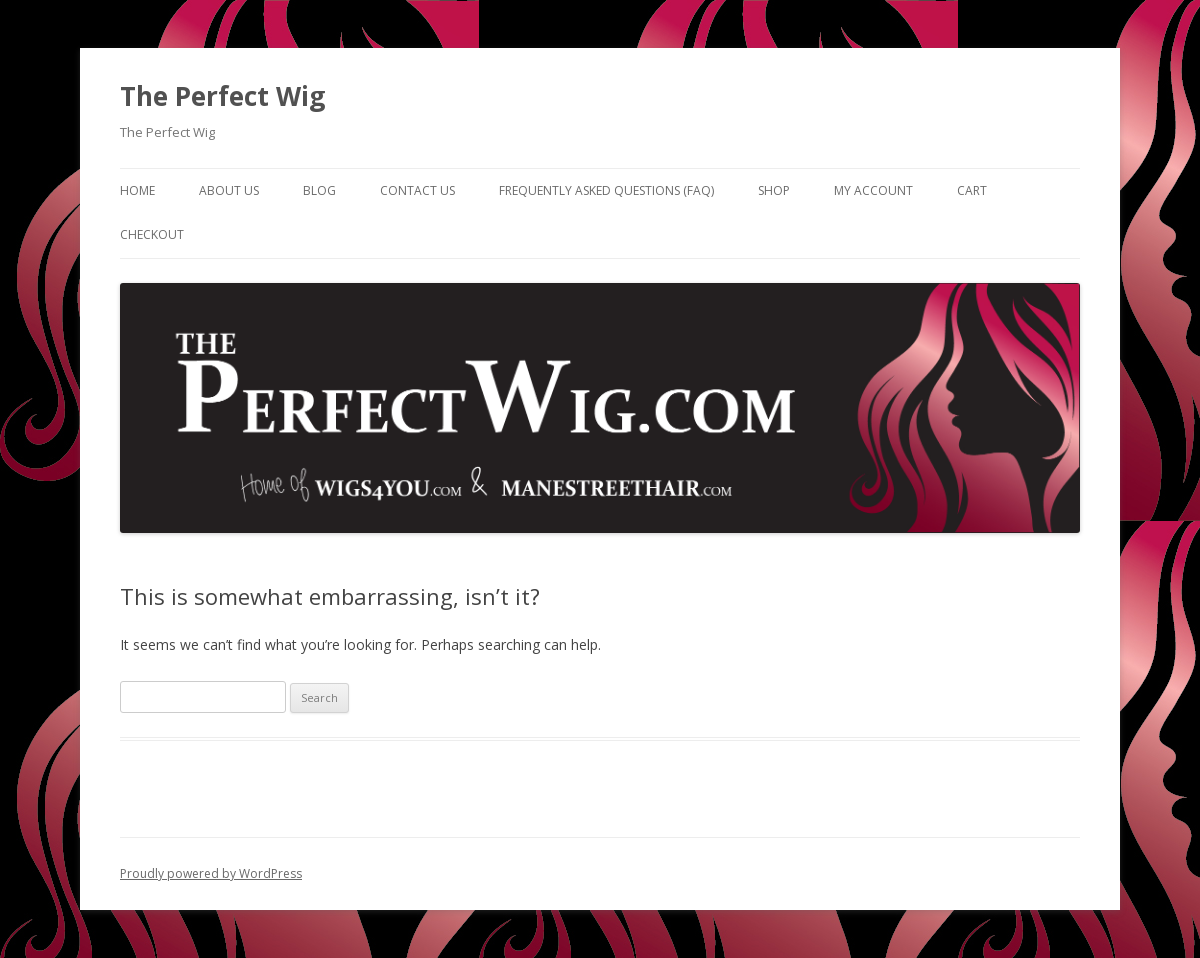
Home (137, 190)
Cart (972, 190)
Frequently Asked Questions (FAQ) (606, 190)
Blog (319, 190)
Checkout (152, 234)
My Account (873, 190)
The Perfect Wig (222, 96)
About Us (229, 190)
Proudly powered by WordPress (211, 873)
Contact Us (417, 190)
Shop (774, 190)
